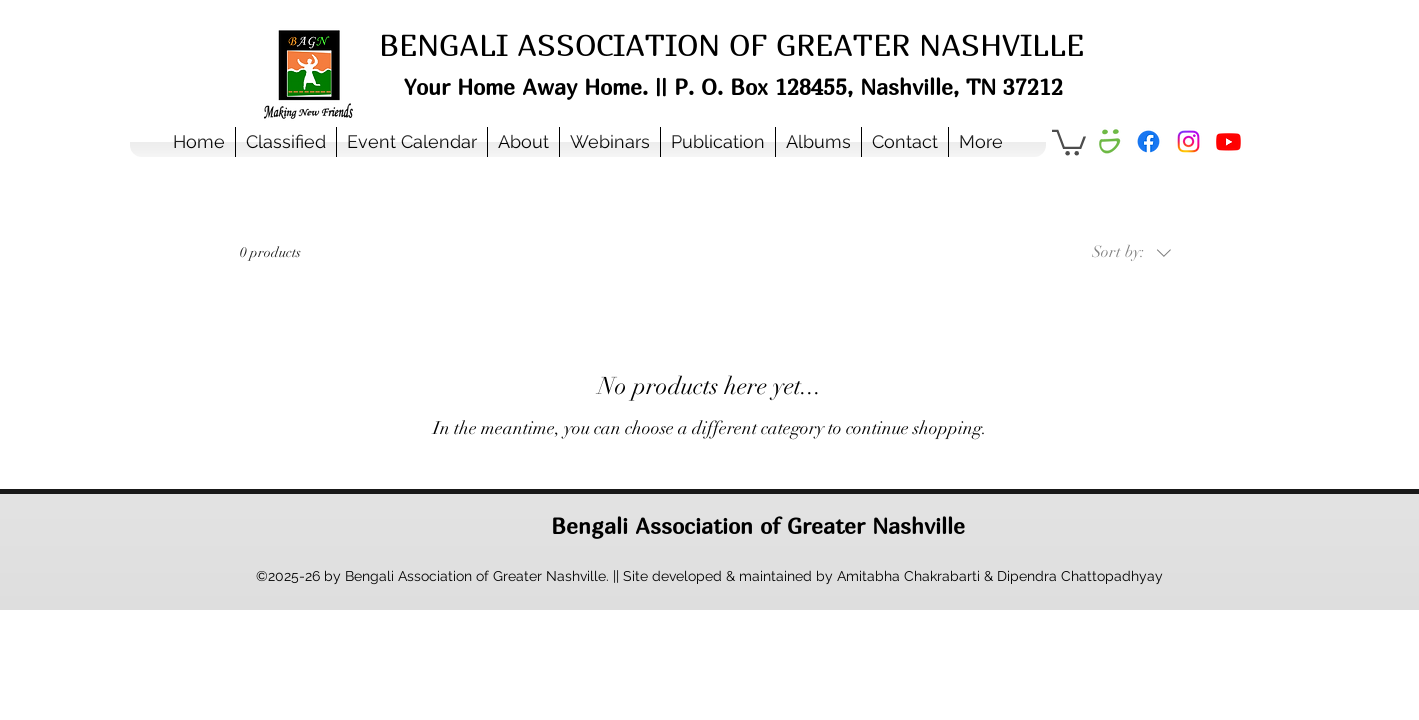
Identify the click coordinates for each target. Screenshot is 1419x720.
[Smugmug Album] (1108, 141)
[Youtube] (1228, 141)
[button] (523, 142)
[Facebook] (1148, 141)
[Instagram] (1188, 141)
